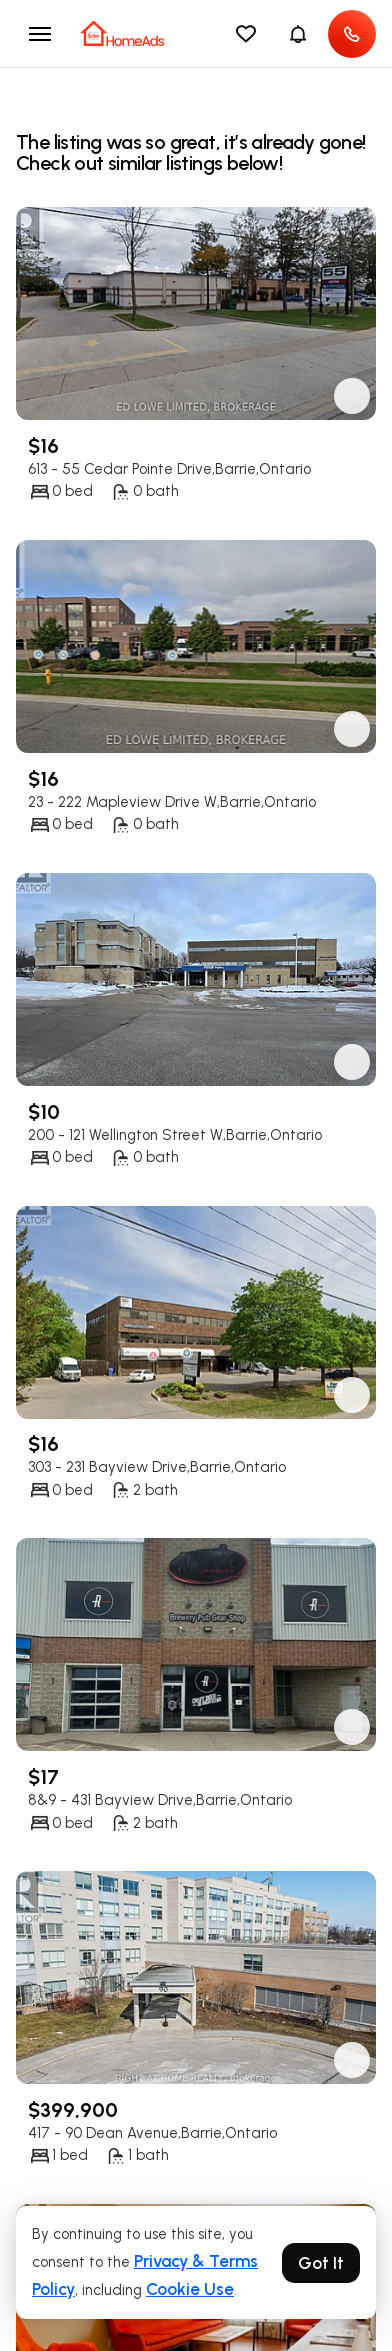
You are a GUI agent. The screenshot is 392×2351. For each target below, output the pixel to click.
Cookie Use (190, 2289)
